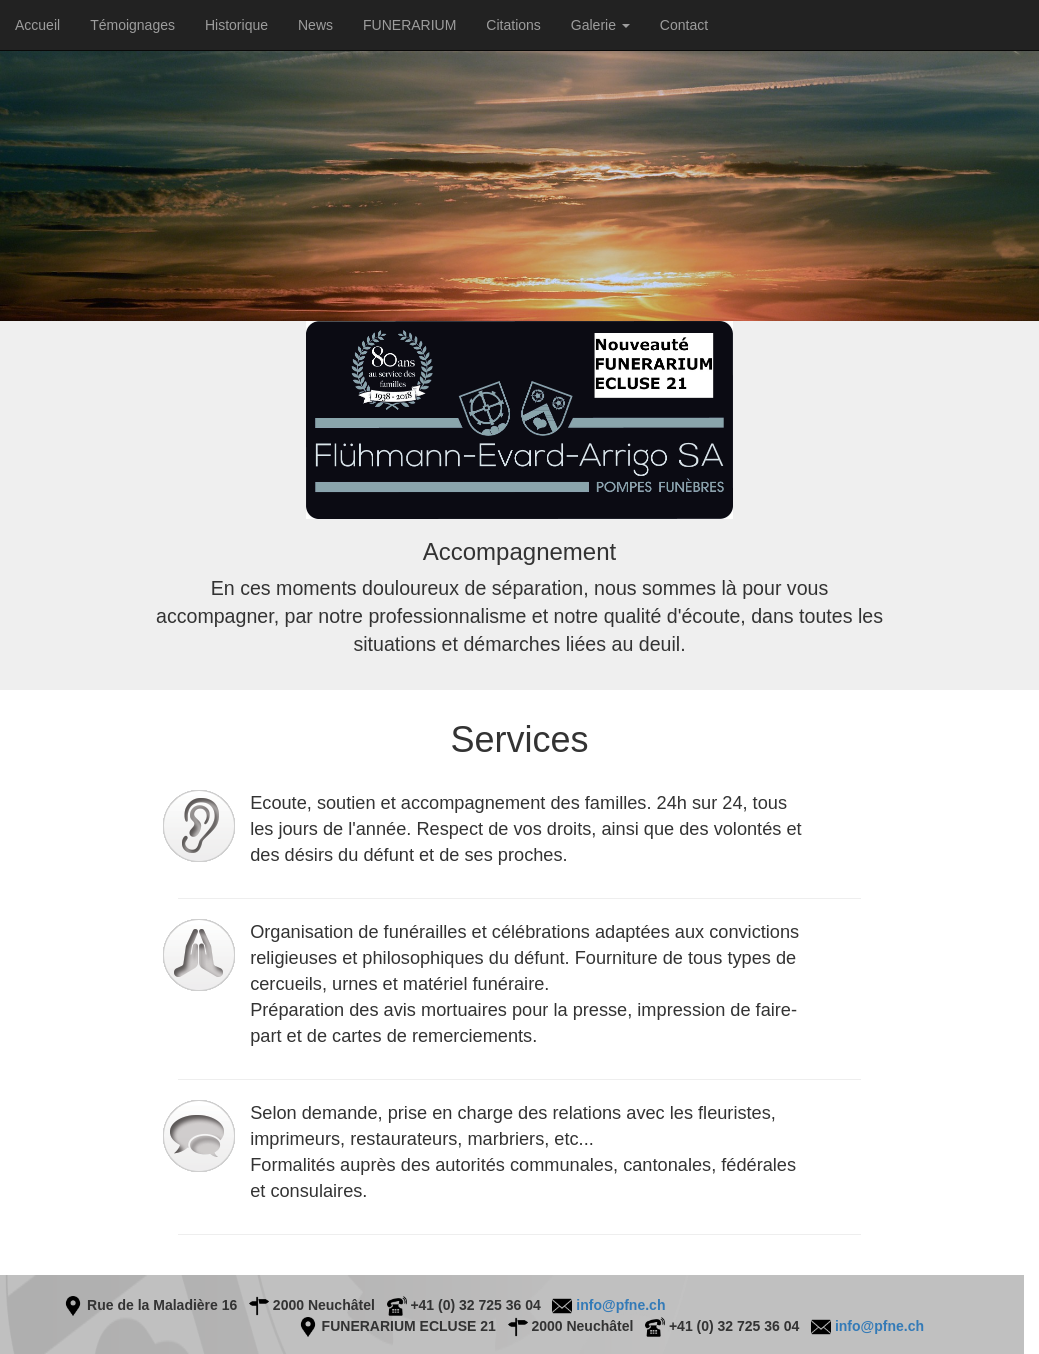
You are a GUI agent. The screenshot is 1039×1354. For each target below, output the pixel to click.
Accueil (37, 25)
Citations (513, 25)
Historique (236, 25)
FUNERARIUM (409, 25)
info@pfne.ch (618, 1305)
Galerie (600, 25)
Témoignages (132, 25)
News (315, 25)
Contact (684, 25)
